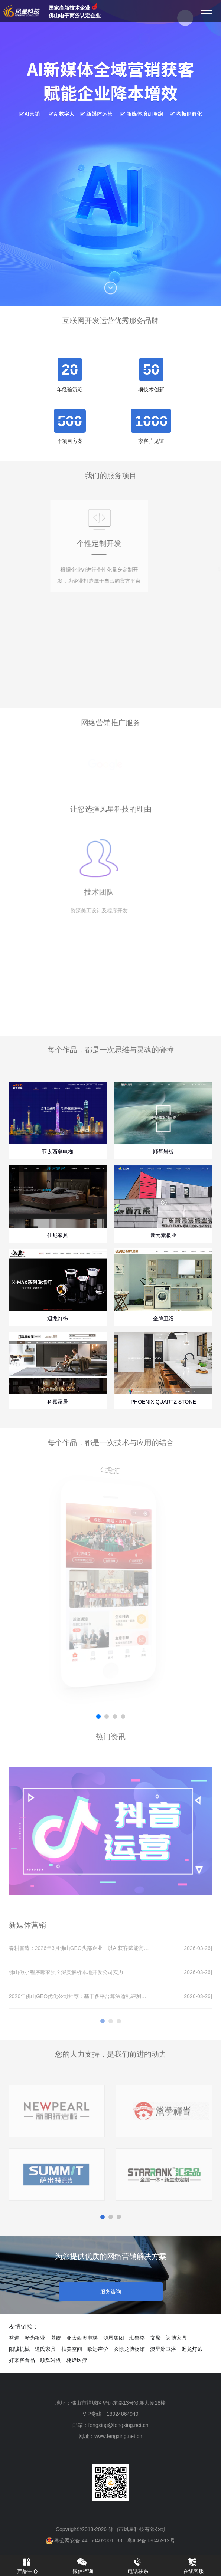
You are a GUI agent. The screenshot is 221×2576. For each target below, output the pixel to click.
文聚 (155, 2338)
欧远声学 (97, 2349)
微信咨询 (82, 2566)
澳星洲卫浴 (163, 2349)
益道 (14, 2338)
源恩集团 (113, 2338)
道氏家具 (45, 2349)
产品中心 (27, 2566)
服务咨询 (110, 2291)
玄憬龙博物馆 (129, 2349)
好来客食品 (22, 2360)
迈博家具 (176, 2338)
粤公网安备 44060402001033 (84, 2540)
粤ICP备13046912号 (151, 2540)
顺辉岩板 (50, 2360)
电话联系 (138, 2566)
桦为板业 (35, 2338)
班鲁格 (137, 2338)
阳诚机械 (19, 2349)
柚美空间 (71, 2349)
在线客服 (193, 2566)
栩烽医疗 (76, 2360)
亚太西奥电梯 (82, 2338)
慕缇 (56, 2338)
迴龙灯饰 (192, 2349)
